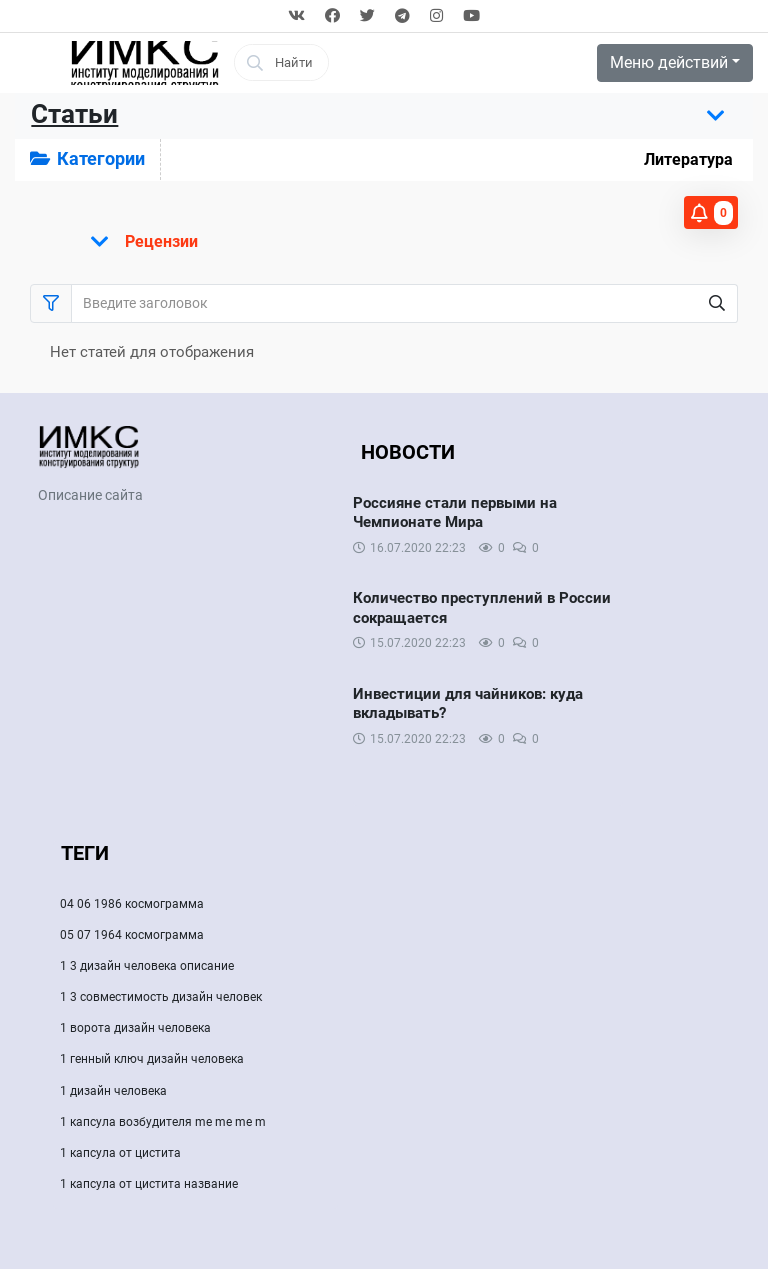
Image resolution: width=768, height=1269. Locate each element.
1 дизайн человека (113, 1091)
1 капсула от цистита (120, 1153)
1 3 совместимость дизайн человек (161, 997)
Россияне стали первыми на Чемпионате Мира (455, 513)
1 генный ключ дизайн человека (152, 1059)
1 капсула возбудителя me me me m (163, 1122)
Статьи (74, 114)
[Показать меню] (138, 242)
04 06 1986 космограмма (132, 904)
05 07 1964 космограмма (132, 935)
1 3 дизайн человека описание (147, 966)
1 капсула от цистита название (149, 1184)
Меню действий (669, 62)
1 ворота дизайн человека (135, 1028)
